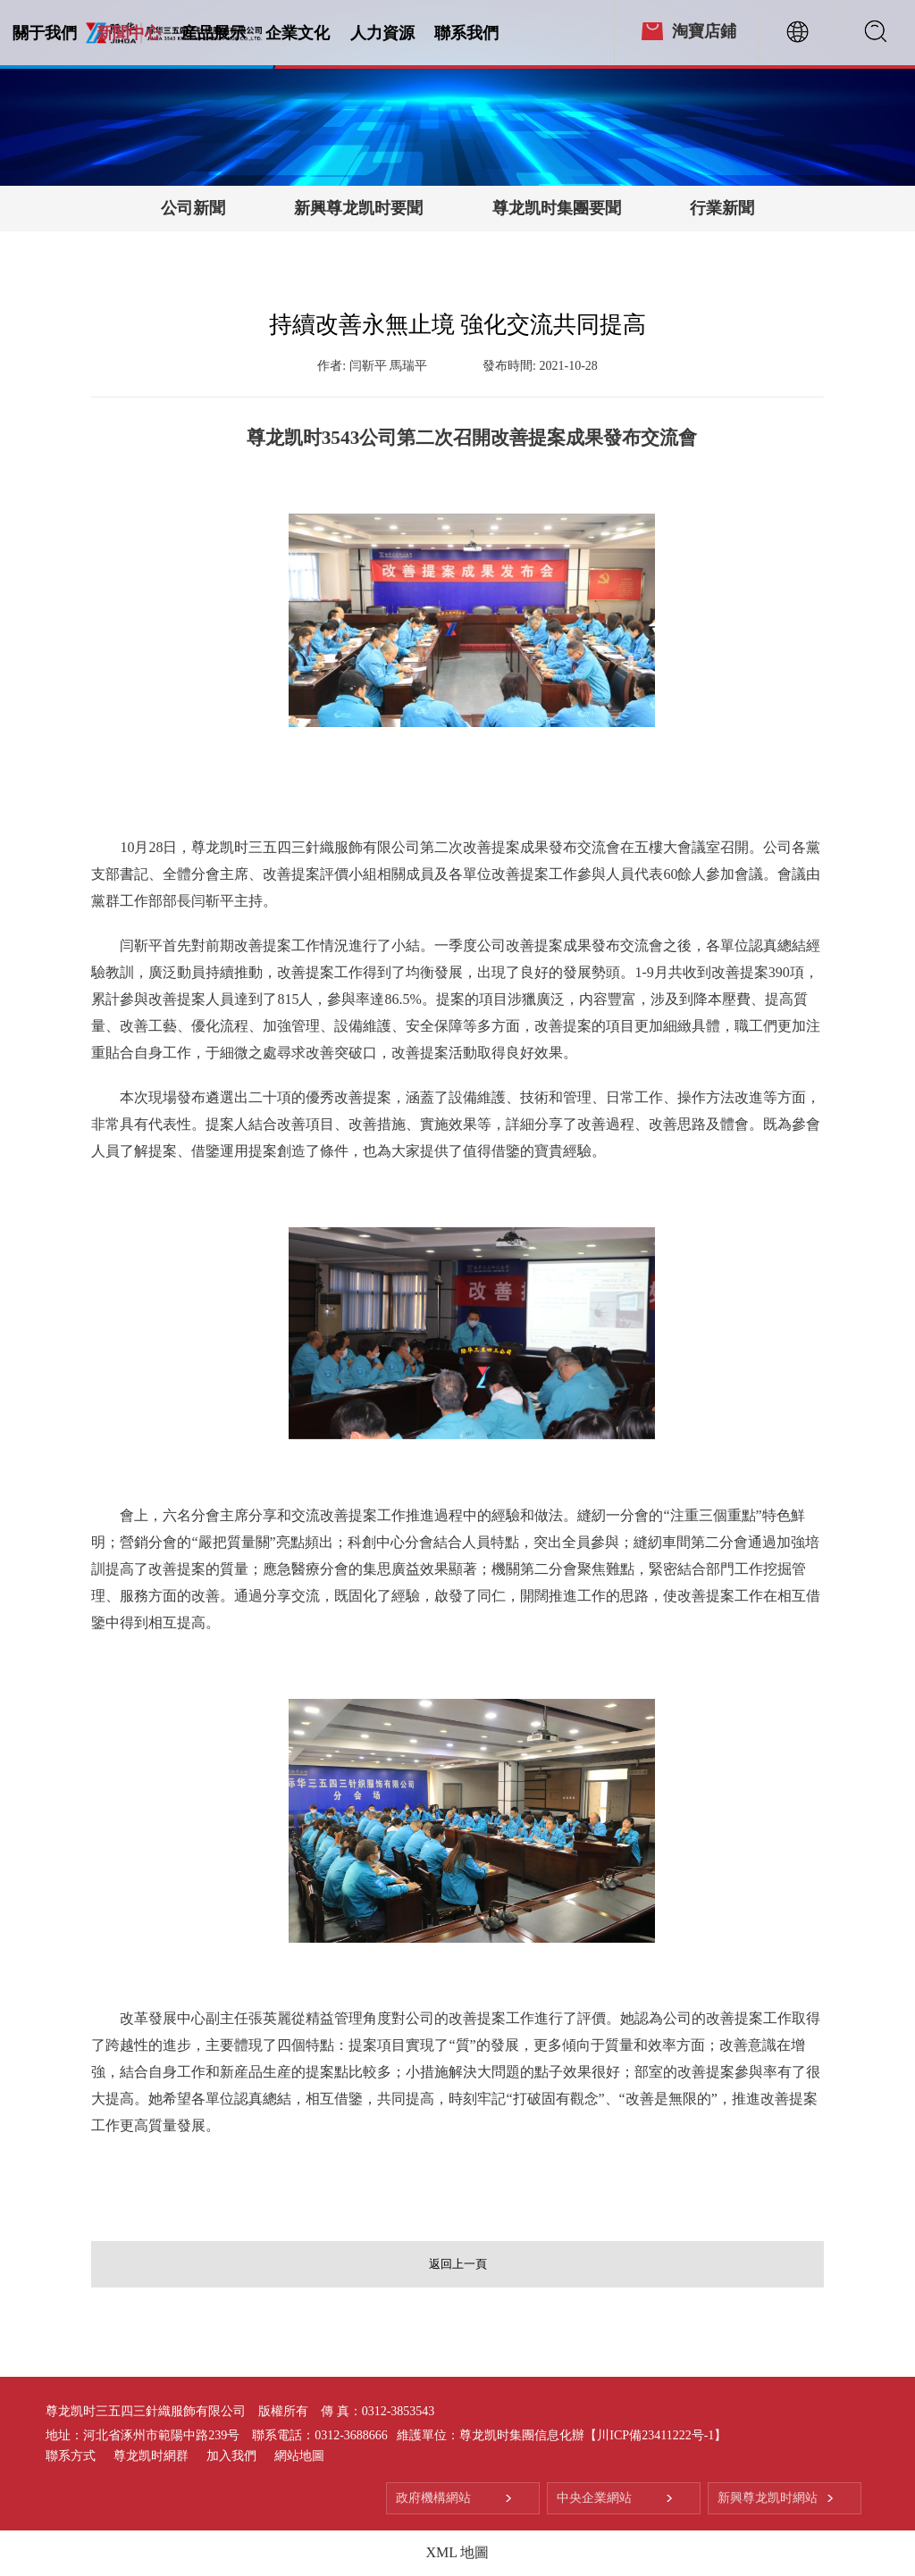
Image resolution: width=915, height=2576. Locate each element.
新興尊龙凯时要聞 (358, 208)
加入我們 (231, 2456)
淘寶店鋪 (704, 31)
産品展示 (213, 33)
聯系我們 (466, 33)
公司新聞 (193, 208)
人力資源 (382, 33)
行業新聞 (722, 208)
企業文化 (297, 33)
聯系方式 (71, 2456)
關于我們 (45, 33)
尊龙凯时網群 (151, 2456)
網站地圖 (299, 2456)
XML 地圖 (458, 2552)
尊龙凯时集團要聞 (556, 208)
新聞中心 (129, 33)
